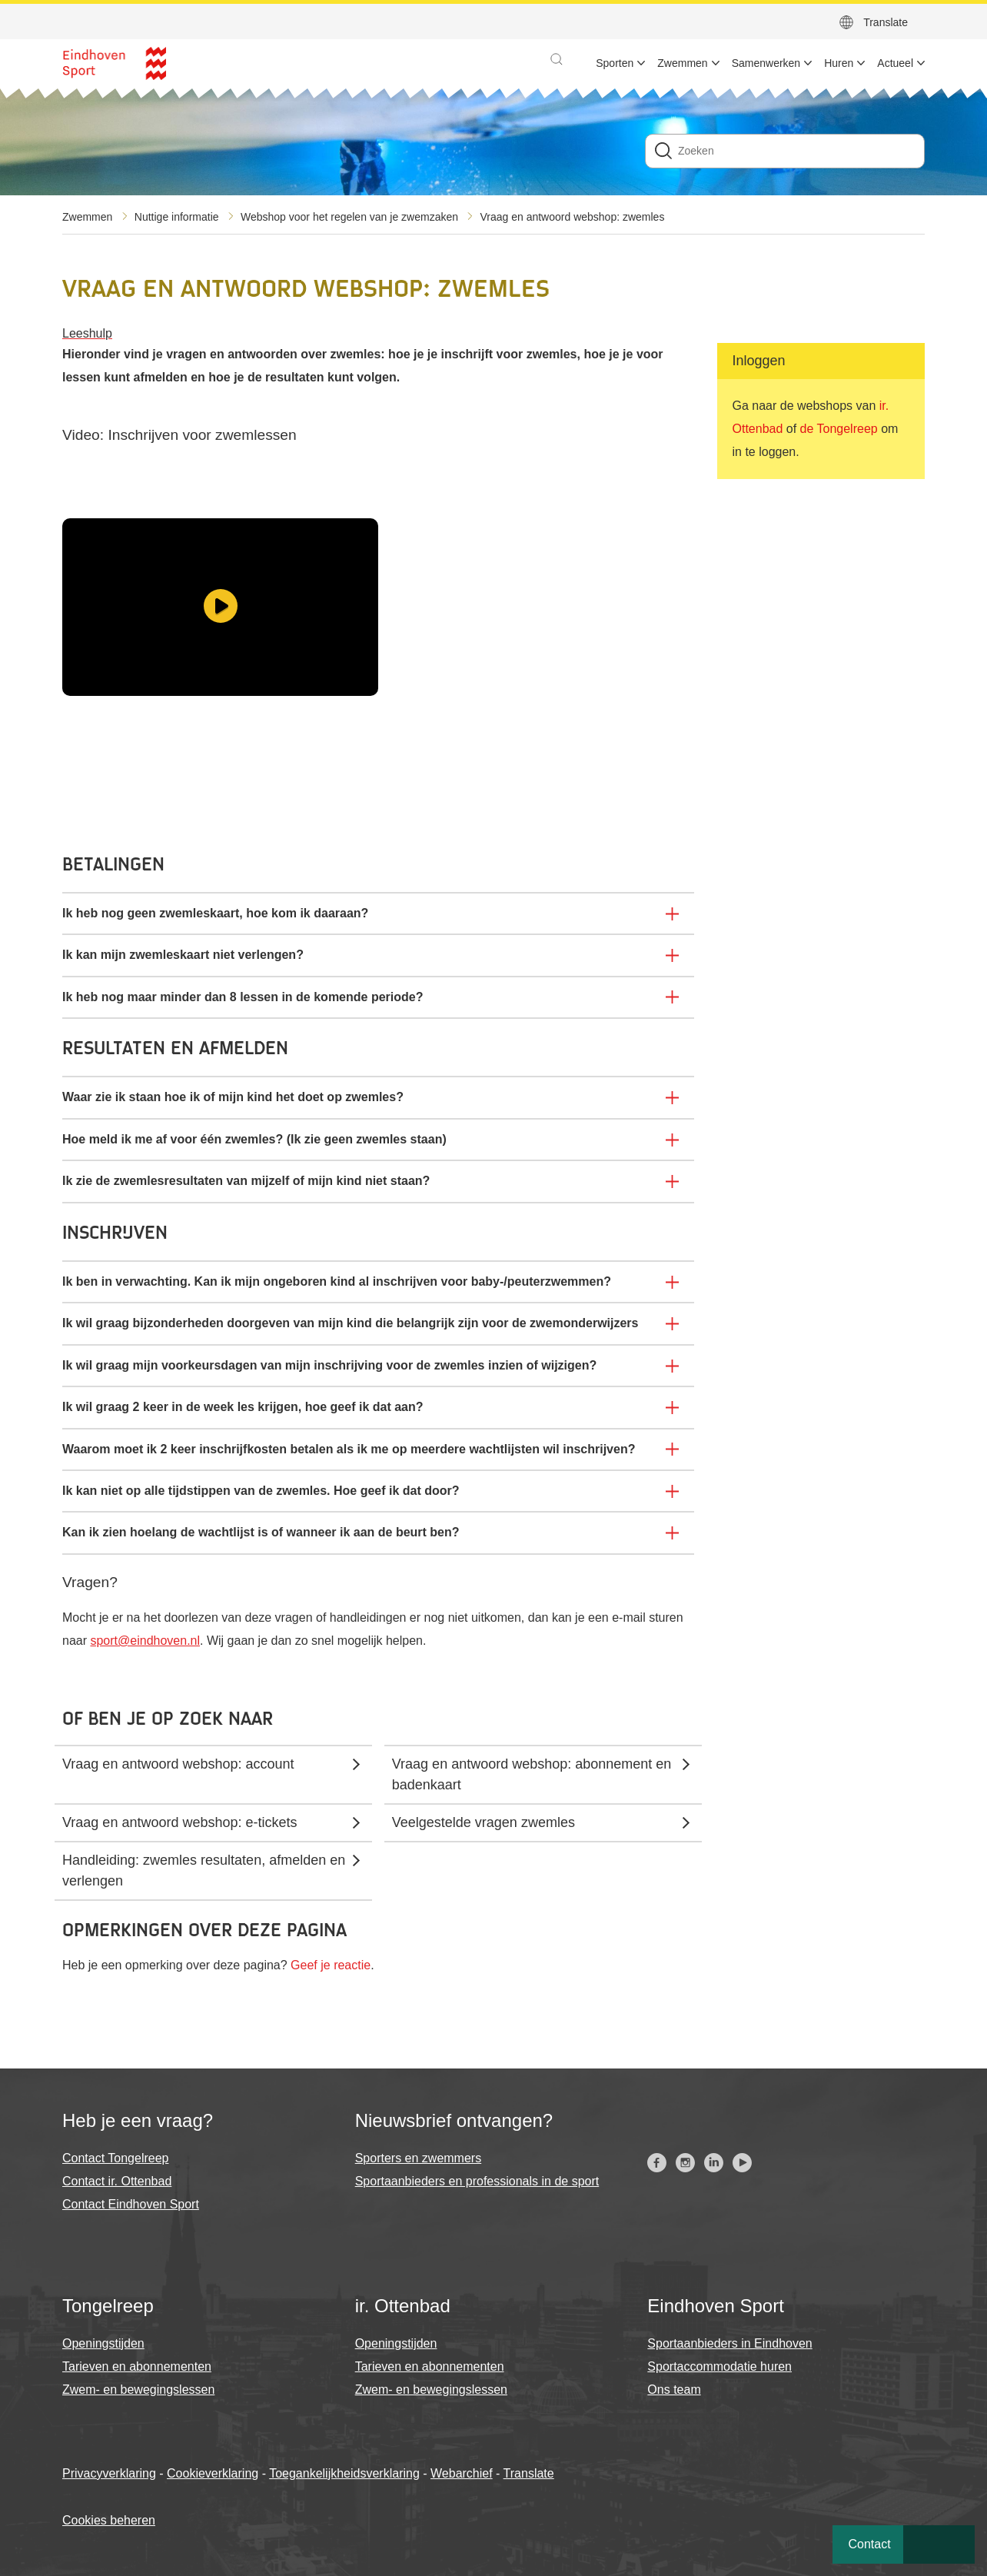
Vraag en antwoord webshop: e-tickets (179, 1822)
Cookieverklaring (212, 2473)
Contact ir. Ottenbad (116, 2181)
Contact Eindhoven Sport (130, 2204)
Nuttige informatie (177, 217)
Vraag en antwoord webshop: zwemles (572, 217)
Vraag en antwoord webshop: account (178, 1764)
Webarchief (461, 2473)
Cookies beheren (108, 2520)
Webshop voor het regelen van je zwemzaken (349, 217)
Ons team (673, 2389)
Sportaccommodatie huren (719, 2366)
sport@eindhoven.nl (145, 1640)
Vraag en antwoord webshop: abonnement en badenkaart (532, 1774)
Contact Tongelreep (115, 2158)
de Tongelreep (839, 428)
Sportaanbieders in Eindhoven (729, 2343)
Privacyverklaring (109, 2473)
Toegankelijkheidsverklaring (344, 2473)
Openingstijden (103, 2343)
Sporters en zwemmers (418, 2158)
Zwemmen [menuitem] (682, 63)
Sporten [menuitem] (614, 63)
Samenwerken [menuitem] (766, 63)
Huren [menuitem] (838, 63)
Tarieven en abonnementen (136, 2366)
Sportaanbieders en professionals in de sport (477, 2181)
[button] (556, 59)
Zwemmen (87, 217)
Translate (885, 22)
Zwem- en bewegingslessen (138, 2389)
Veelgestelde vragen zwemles (483, 1822)
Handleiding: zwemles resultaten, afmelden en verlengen (203, 1870)
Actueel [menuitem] (895, 63)
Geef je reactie (331, 1965)
